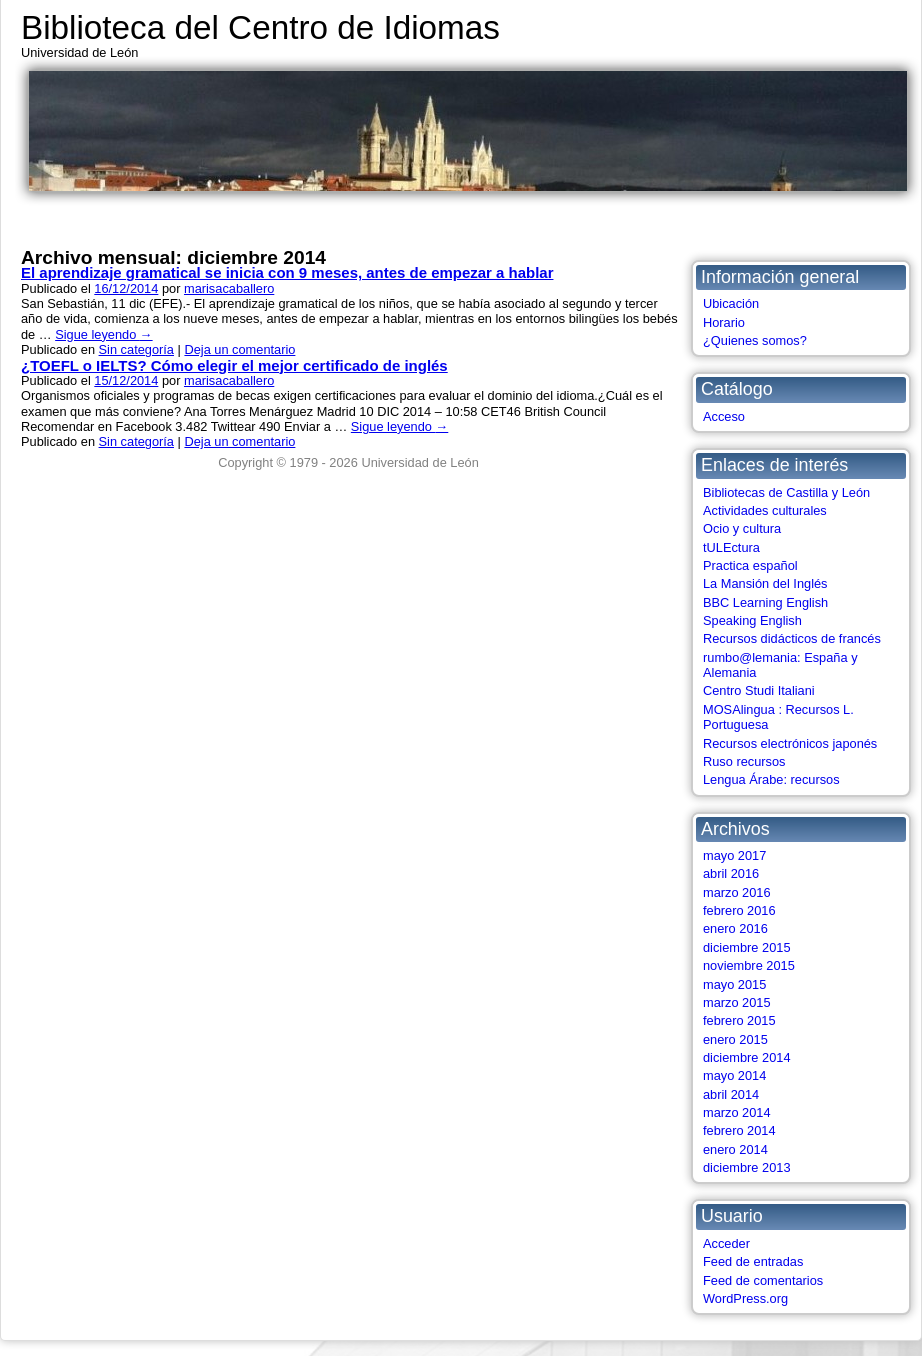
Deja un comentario (239, 349)
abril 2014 (731, 1094)
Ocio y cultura (742, 528)
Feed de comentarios (763, 1280)
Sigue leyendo (103, 334)
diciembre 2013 (747, 1167)
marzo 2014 (737, 1112)
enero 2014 (735, 1149)
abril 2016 (731, 873)
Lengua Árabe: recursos (771, 779)
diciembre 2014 (747, 1057)
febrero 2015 (739, 1020)
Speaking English (752, 620)
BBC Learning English (765, 602)
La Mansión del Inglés (765, 583)
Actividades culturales (765, 510)
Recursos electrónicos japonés (790, 743)
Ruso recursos (744, 761)
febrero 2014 (739, 1130)
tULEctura (731, 547)
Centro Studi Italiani (759, 690)
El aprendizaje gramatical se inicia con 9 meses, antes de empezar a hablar (287, 272)
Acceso (724, 416)
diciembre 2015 (747, 947)
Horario (724, 322)
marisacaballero (229, 288)
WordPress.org (745, 1298)
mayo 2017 (734, 855)
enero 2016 (735, 928)
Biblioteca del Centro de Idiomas (260, 27)
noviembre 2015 (749, 965)
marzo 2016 (737, 892)
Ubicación (731, 303)
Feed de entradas (753, 1261)
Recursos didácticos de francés (792, 638)
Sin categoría (136, 349)
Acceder (726, 1243)
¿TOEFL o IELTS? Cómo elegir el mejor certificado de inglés (234, 365)
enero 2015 (735, 1039)
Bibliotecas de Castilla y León (786, 492)
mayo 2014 (734, 1075)
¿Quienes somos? (755, 340)
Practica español (750, 565)
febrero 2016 (739, 910)
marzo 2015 (737, 1002)
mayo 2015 (734, 984)
